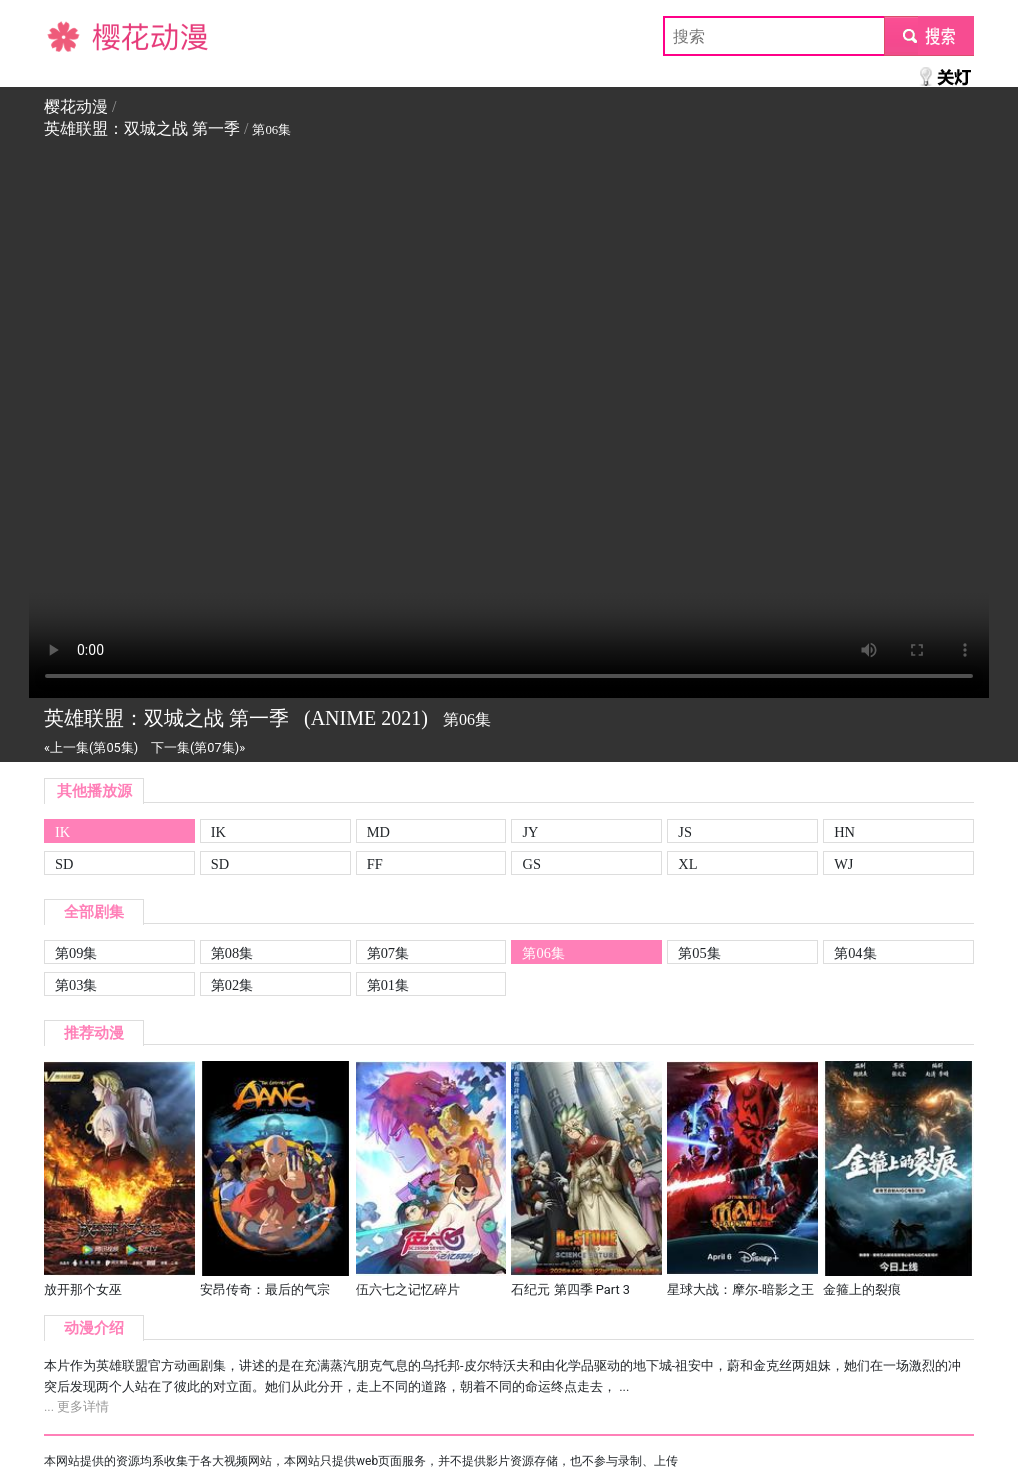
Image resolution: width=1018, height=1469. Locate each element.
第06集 (543, 953)
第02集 (232, 985)
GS (531, 864)
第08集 (232, 953)
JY (530, 832)
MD (378, 832)
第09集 (76, 953)
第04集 (855, 953)
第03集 (76, 985)
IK (62, 832)
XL (687, 864)
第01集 (388, 985)
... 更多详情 (76, 1406)
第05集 (699, 953)
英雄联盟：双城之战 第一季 (142, 128)
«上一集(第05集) (91, 747)
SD (64, 864)
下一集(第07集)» (198, 747)
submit (928, 35)
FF (375, 864)
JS (685, 832)
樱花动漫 (76, 35)
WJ (843, 864)
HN (844, 832)
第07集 (388, 953)
